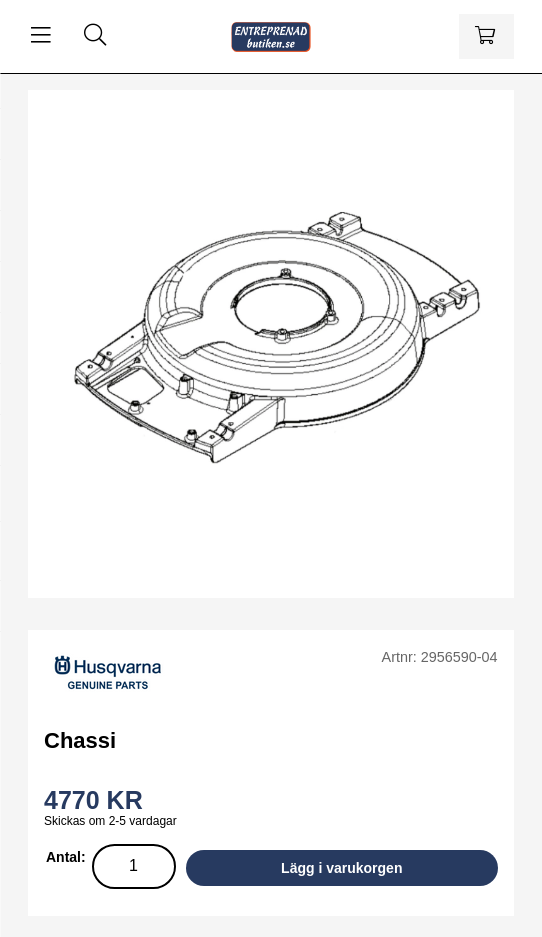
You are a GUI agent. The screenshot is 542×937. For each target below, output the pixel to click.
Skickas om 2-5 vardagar (110, 821)
